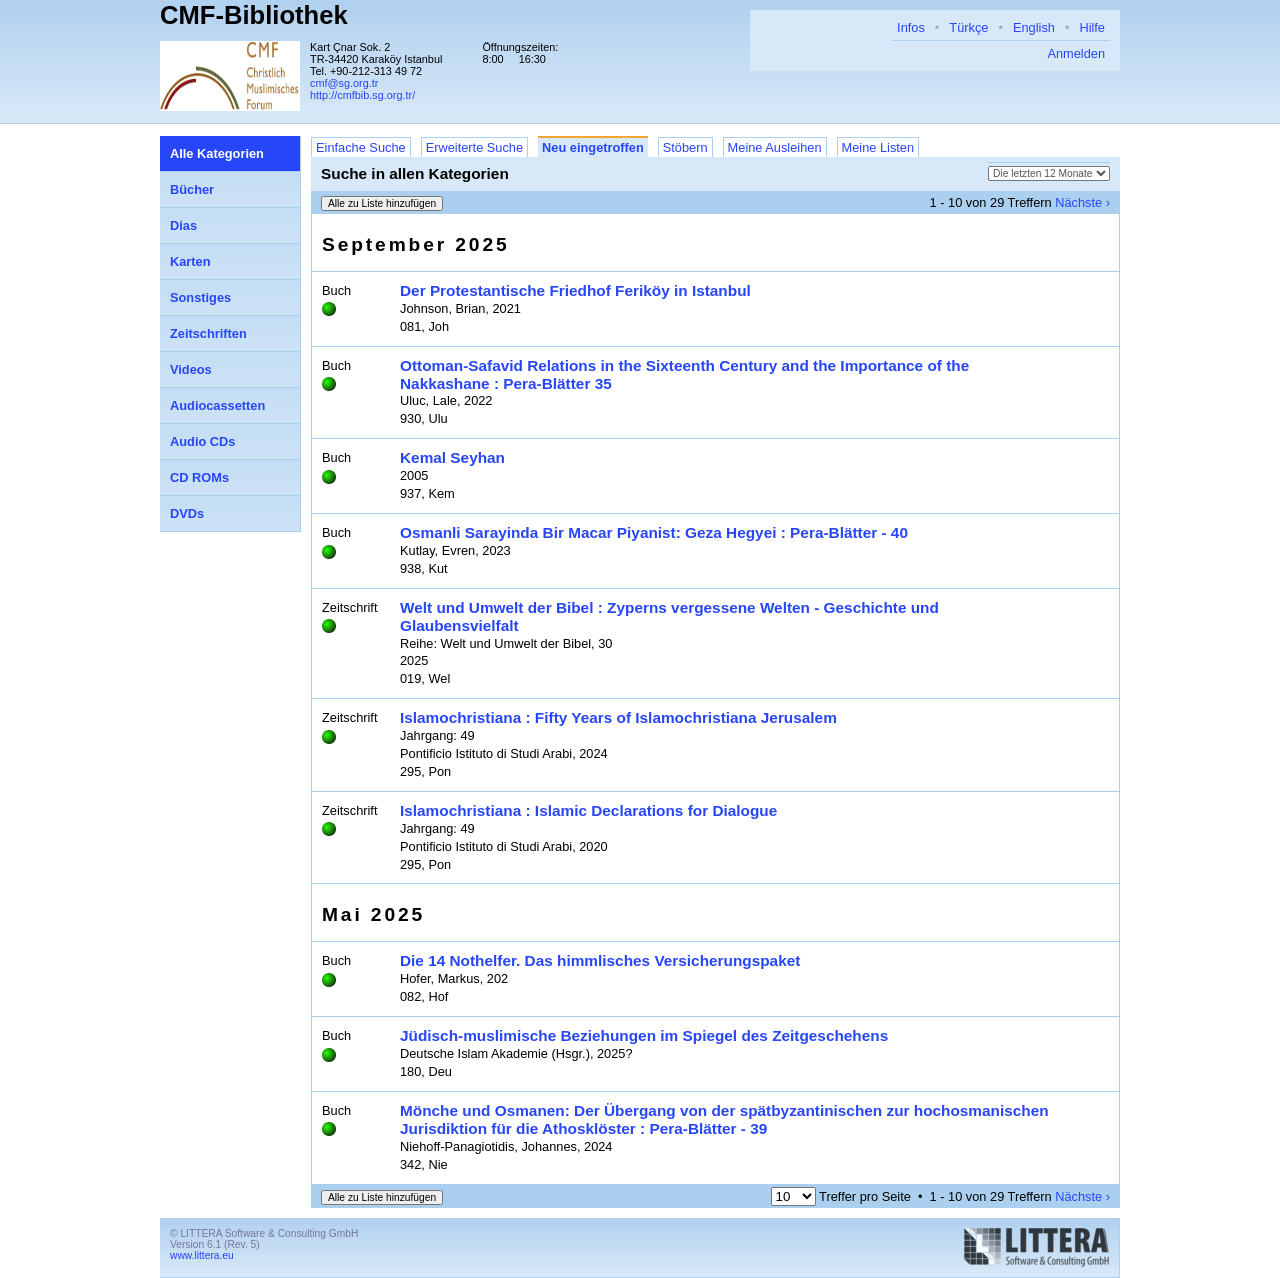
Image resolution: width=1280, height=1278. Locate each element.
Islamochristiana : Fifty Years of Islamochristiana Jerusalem (618, 717)
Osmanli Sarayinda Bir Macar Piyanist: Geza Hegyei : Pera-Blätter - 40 (654, 532)
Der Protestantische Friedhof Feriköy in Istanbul (575, 290)
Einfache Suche (361, 147)
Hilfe (1092, 27)
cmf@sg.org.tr (344, 83)
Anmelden (1076, 53)
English (1034, 27)
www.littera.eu (202, 1255)
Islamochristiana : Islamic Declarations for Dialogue (588, 810)
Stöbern (685, 147)
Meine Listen (878, 147)
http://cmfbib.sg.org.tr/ (362, 95)
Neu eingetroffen (593, 147)
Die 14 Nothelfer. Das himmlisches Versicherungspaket (600, 960)
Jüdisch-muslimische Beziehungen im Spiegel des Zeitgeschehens (644, 1035)
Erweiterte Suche (474, 147)
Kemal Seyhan (452, 457)
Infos (911, 27)
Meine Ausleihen (775, 147)
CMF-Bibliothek (254, 15)
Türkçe (968, 27)
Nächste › (1082, 202)
